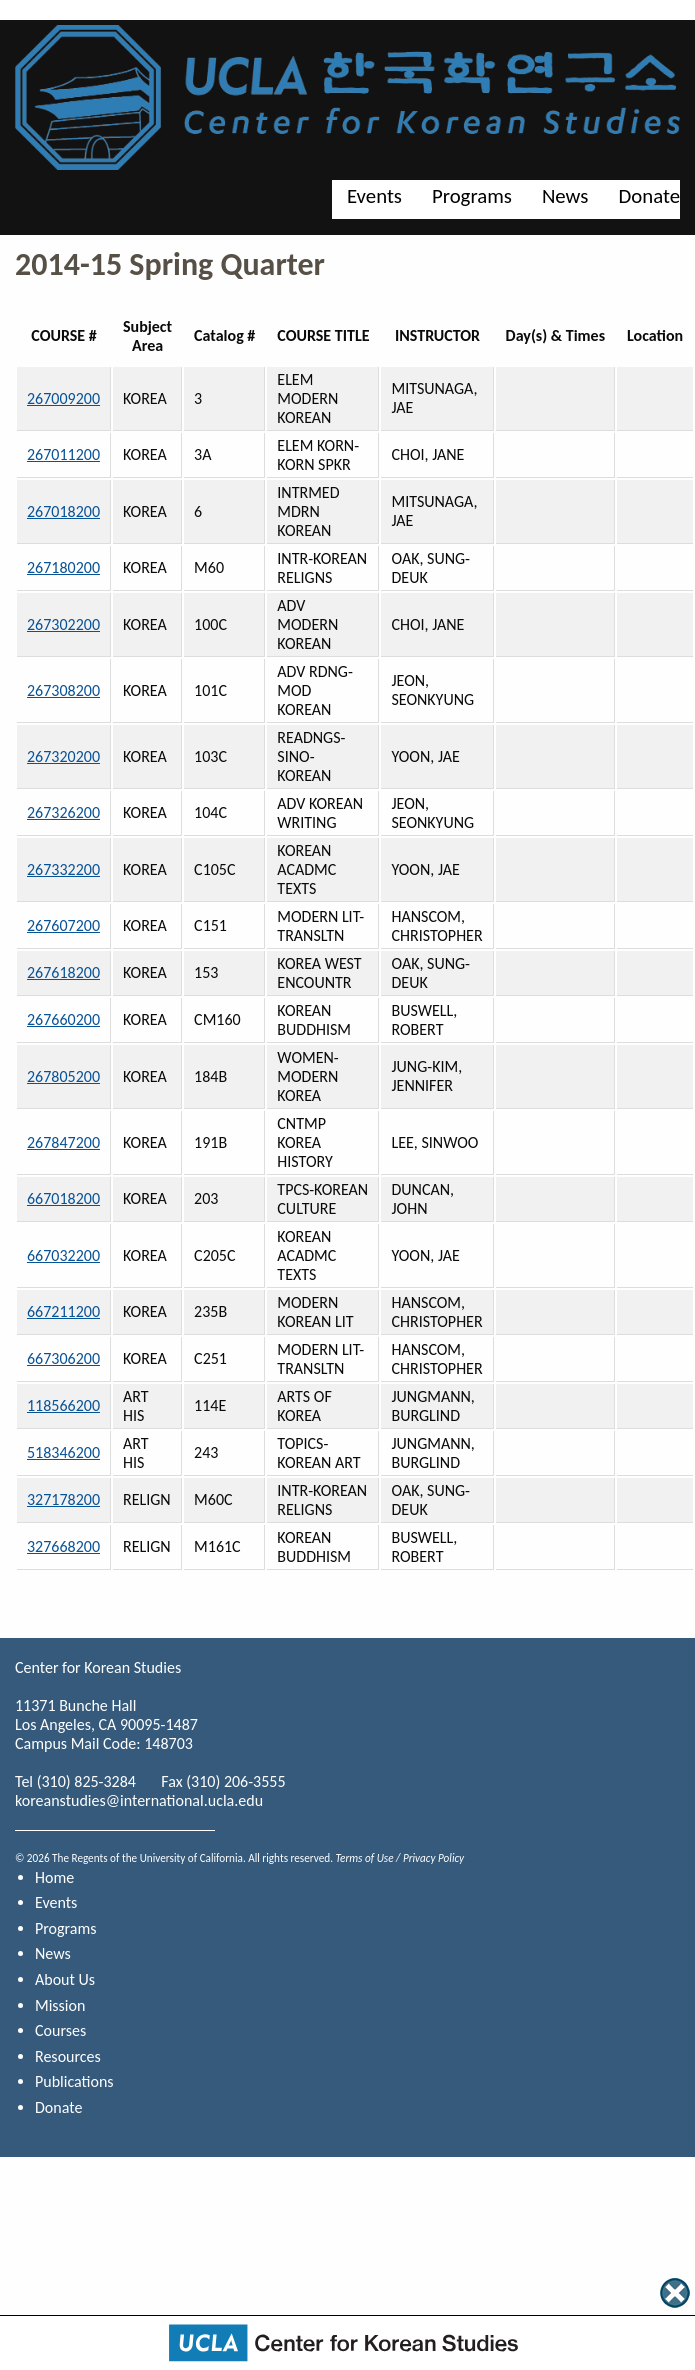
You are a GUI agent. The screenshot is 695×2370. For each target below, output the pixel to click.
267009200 (63, 398)
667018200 (63, 1198)
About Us (65, 1979)
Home (54, 1877)
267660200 (63, 1019)
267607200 (63, 925)
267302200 (63, 624)
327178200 (63, 1499)
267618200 (63, 972)
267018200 (63, 511)
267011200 (63, 454)
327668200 (63, 1546)
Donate (649, 196)
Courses (60, 2030)
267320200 (63, 756)
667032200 (63, 1255)
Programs (472, 196)
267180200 (63, 567)
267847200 (63, 1142)
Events (374, 196)
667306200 (63, 1358)
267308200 (63, 690)
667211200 (63, 1311)
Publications (74, 2081)
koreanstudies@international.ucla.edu (139, 1800)
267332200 (63, 869)
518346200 (63, 1452)
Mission (60, 2005)
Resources (68, 2056)
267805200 (63, 1076)
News (565, 196)
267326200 (63, 812)
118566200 (63, 1405)
